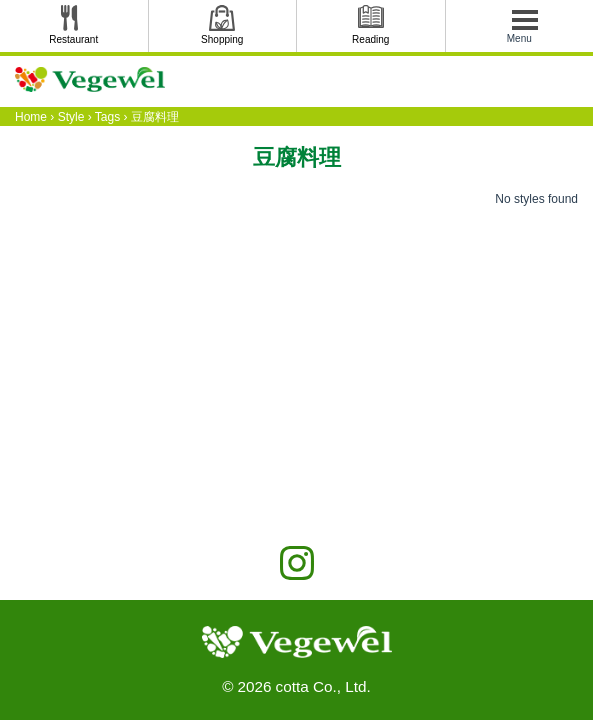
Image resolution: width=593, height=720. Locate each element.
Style (71, 117)
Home (31, 117)
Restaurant (73, 39)
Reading (370, 39)
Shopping (222, 39)
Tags (107, 117)
